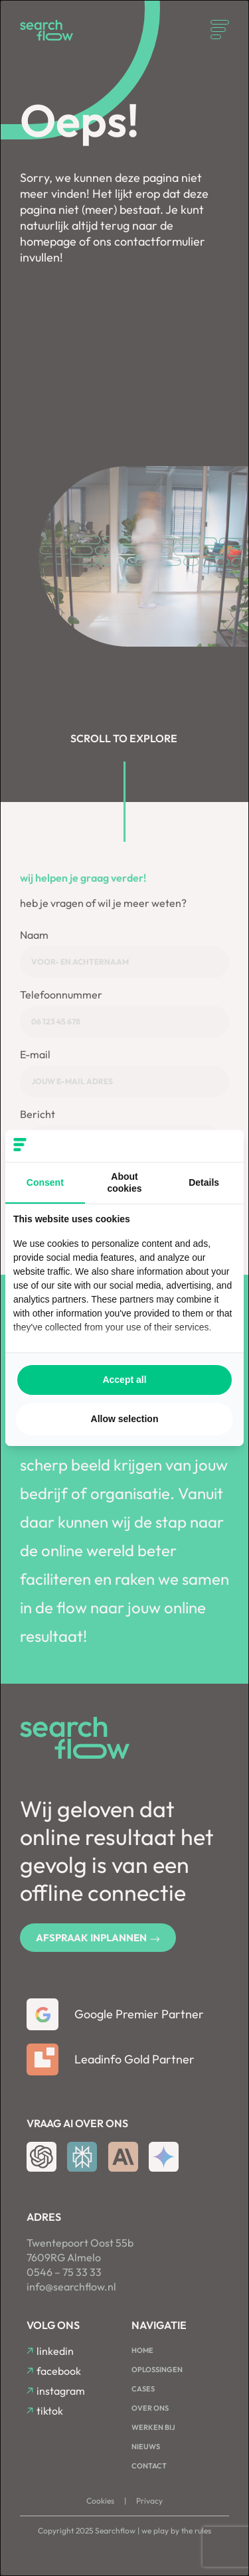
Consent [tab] (45, 1182)
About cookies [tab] (124, 1182)
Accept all (124, 1379)
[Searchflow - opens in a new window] (219, 1146)
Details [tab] (204, 1182)
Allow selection (125, 1418)
